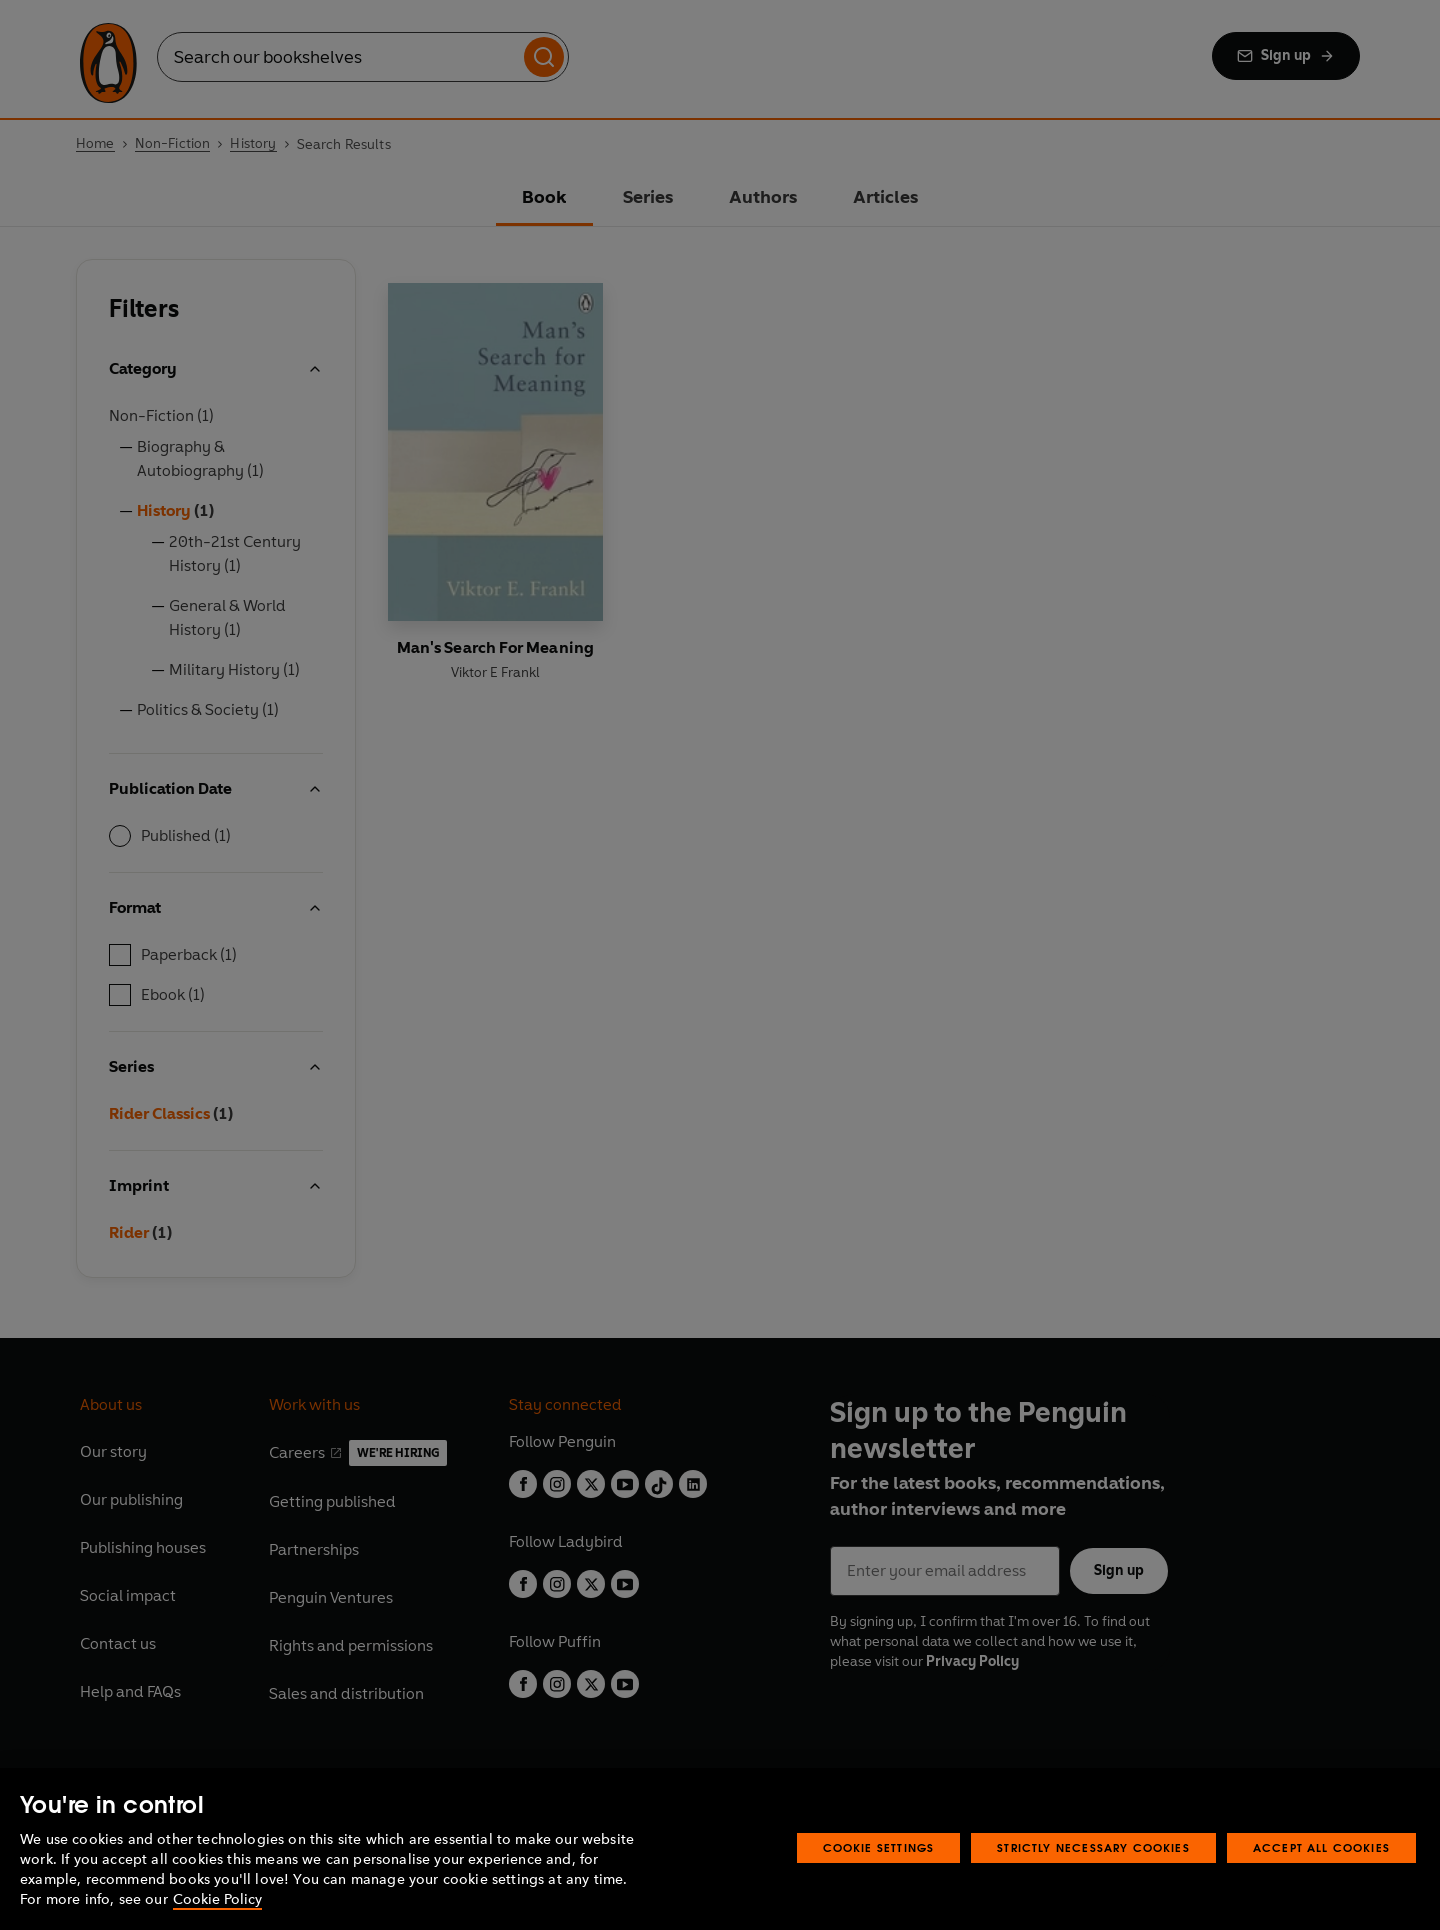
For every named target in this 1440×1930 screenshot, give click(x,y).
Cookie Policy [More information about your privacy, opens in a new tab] (217, 1899)
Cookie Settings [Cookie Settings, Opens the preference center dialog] (879, 1847)
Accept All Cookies (1321, 1847)
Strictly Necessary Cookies (1093, 1847)
